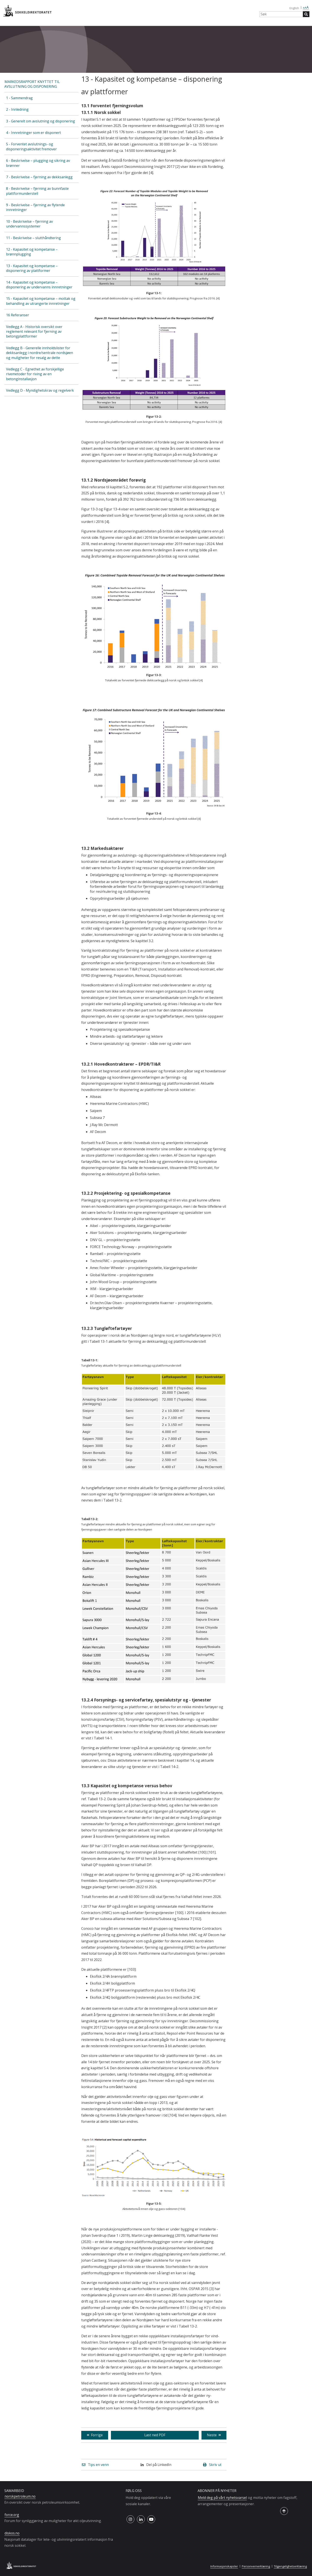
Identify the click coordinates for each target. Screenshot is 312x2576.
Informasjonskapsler (223, 2566)
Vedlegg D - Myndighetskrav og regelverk (40, 390)
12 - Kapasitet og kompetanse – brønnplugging (32, 251)
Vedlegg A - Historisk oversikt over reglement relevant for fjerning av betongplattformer (34, 331)
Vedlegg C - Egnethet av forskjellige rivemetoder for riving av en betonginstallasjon (35, 374)
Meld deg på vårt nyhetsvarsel (222, 2497)
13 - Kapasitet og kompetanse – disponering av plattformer (32, 268)
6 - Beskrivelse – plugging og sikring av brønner (38, 163)
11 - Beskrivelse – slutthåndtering (33, 237)
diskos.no (12, 2533)
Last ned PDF (155, 2435)
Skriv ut (212, 2464)
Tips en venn (95, 2464)
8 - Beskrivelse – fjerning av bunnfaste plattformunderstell (37, 191)
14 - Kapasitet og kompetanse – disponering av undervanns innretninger (39, 284)
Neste (214, 2435)
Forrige (95, 2435)
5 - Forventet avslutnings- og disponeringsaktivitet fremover (31, 146)
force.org (12, 2514)
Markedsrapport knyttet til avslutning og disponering (32, 84)
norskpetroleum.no (20, 2496)
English (294, 8)
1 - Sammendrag (19, 98)
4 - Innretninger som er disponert (33, 132)
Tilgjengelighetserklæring (290, 2566)
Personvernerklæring (255, 2566)
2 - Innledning (17, 109)
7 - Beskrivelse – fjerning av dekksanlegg (39, 177)
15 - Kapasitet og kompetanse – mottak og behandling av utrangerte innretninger (40, 301)
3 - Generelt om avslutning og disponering (40, 121)
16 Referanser (17, 315)
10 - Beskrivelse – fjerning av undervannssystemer (29, 224)
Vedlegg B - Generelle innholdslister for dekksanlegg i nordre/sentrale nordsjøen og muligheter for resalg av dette (39, 353)
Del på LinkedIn (156, 2464)
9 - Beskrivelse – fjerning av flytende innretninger (35, 207)
